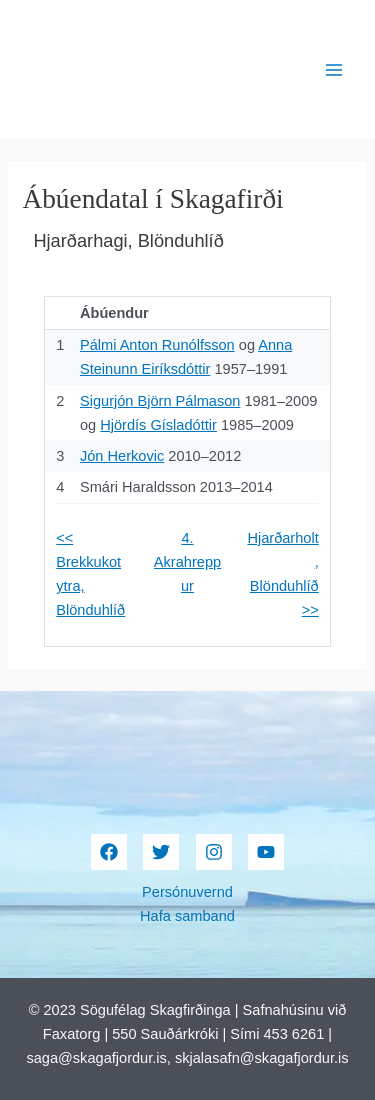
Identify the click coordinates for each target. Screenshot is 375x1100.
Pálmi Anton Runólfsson (157, 345)
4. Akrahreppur (187, 562)
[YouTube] (266, 852)
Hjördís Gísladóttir (158, 425)
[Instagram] (214, 852)
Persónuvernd (187, 892)
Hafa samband (187, 916)
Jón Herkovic (122, 456)
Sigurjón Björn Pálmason (160, 401)
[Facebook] (109, 852)
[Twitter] (161, 852)
